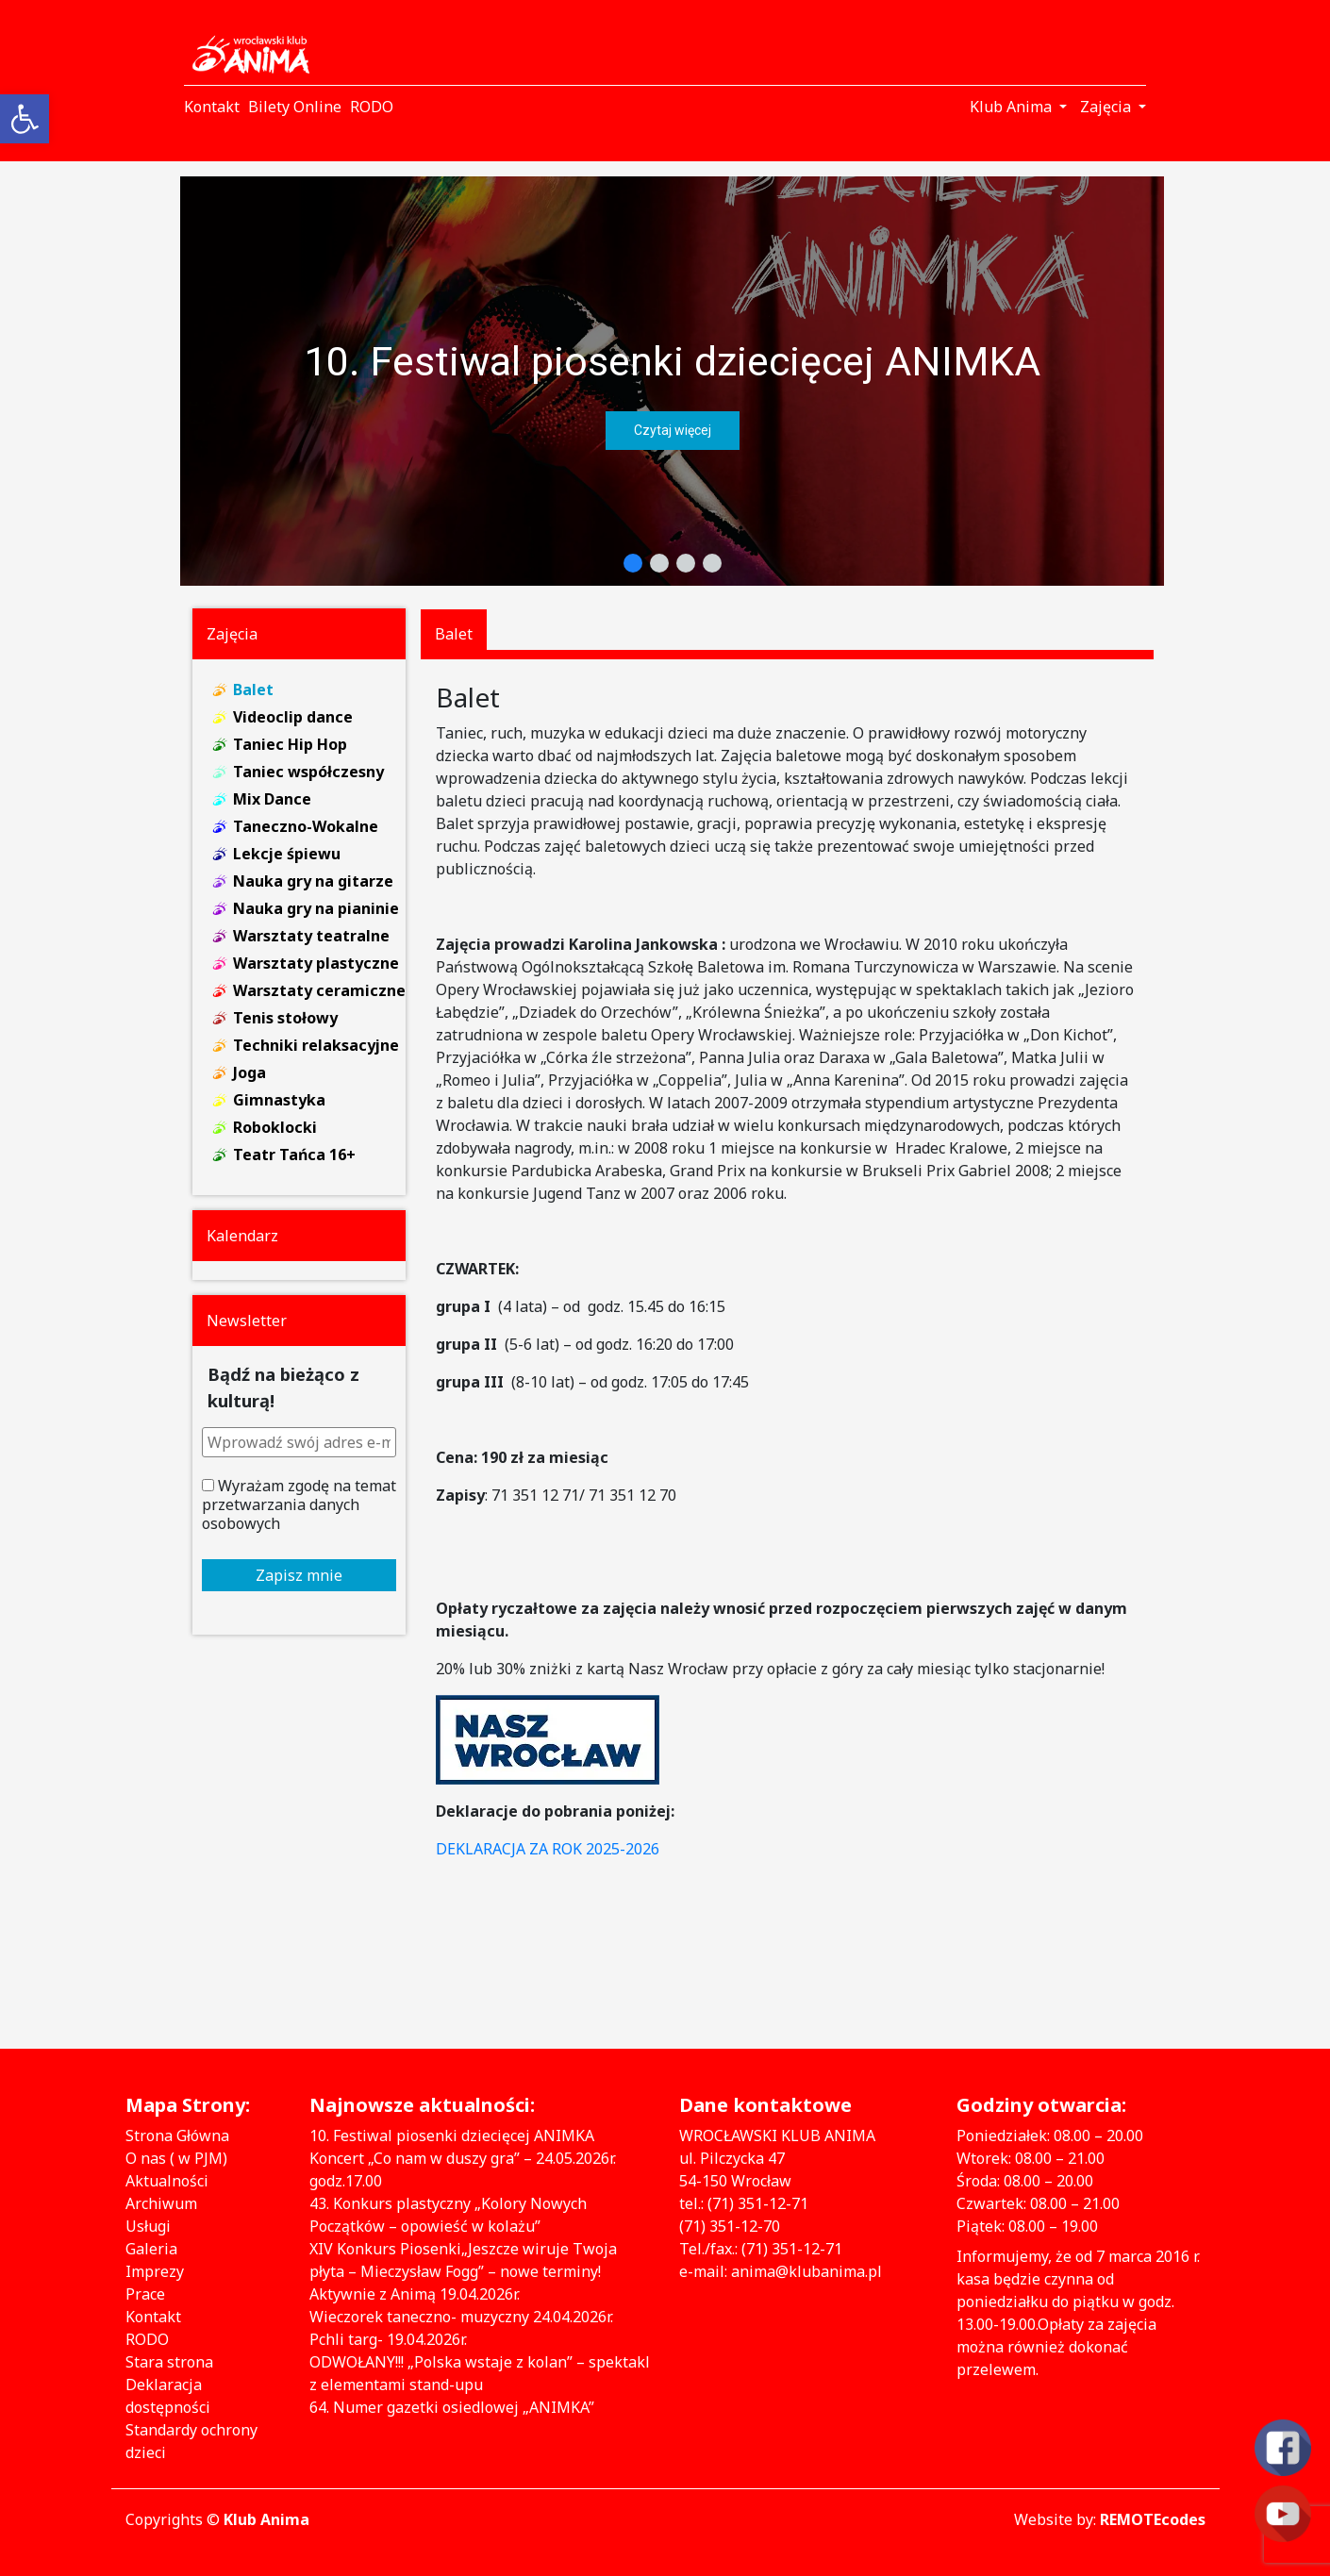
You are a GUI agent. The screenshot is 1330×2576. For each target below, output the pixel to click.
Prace (145, 2294)
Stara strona (169, 2362)
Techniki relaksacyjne (316, 1045)
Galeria (151, 2248)
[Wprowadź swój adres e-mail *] (299, 1442)
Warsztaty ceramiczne (319, 990)
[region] (672, 381)
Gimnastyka (279, 1099)
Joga (249, 1072)
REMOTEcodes (1152, 2519)
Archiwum (161, 2203)
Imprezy (154, 2271)
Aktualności (166, 2180)
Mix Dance (272, 799)
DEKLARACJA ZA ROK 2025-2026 (547, 1848)
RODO (147, 2339)
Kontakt (153, 2316)
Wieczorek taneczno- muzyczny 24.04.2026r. (461, 2316)
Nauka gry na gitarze (313, 881)
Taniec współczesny (308, 771)
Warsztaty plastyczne (316, 963)
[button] (672, 381)
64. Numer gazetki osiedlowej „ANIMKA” (451, 2407)
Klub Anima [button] (1013, 106)
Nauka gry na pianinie (316, 908)
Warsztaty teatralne (311, 935)
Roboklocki (275, 1127)
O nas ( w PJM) (176, 2158)
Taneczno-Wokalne (305, 826)
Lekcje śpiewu (287, 853)
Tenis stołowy (285, 1017)
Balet (253, 689)
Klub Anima (266, 2519)
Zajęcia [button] (1107, 106)
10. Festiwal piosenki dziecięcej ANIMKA (672, 361)
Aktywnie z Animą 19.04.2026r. (414, 2294)
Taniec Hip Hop (290, 744)
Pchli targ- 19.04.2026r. (388, 2339)
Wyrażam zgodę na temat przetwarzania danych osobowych (299, 1504)
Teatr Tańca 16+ (294, 1154)
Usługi (148, 2226)
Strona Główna (177, 2135)
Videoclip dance (293, 716)
